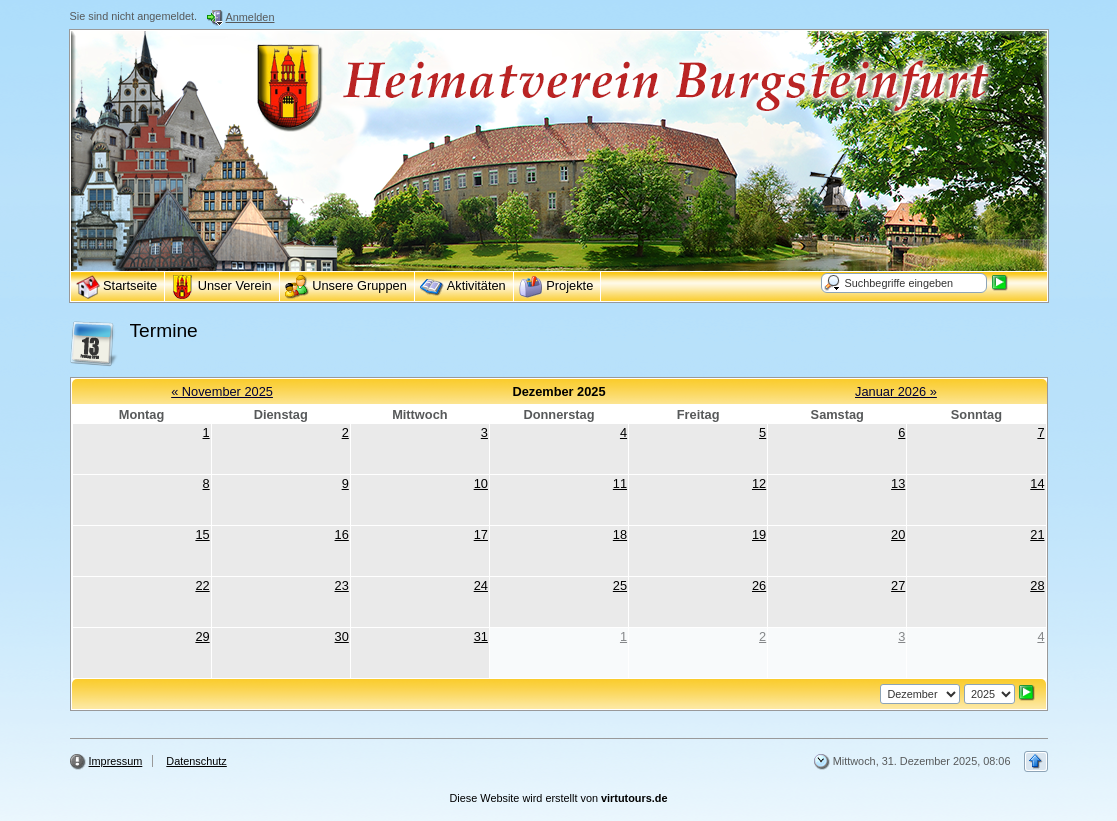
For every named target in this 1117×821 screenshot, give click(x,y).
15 (202, 534)
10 (481, 483)
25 (620, 585)
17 (481, 534)
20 (898, 534)
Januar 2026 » (896, 391)
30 (342, 636)
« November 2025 (222, 391)
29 (202, 636)
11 (620, 483)
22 (202, 585)
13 (898, 483)
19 (759, 534)
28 (1037, 585)
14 (1037, 483)
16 (342, 534)
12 (759, 483)
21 (1037, 534)
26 (759, 585)
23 (342, 585)
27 (898, 585)
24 (481, 585)
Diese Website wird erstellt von (559, 798)
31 (481, 636)
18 (620, 534)
